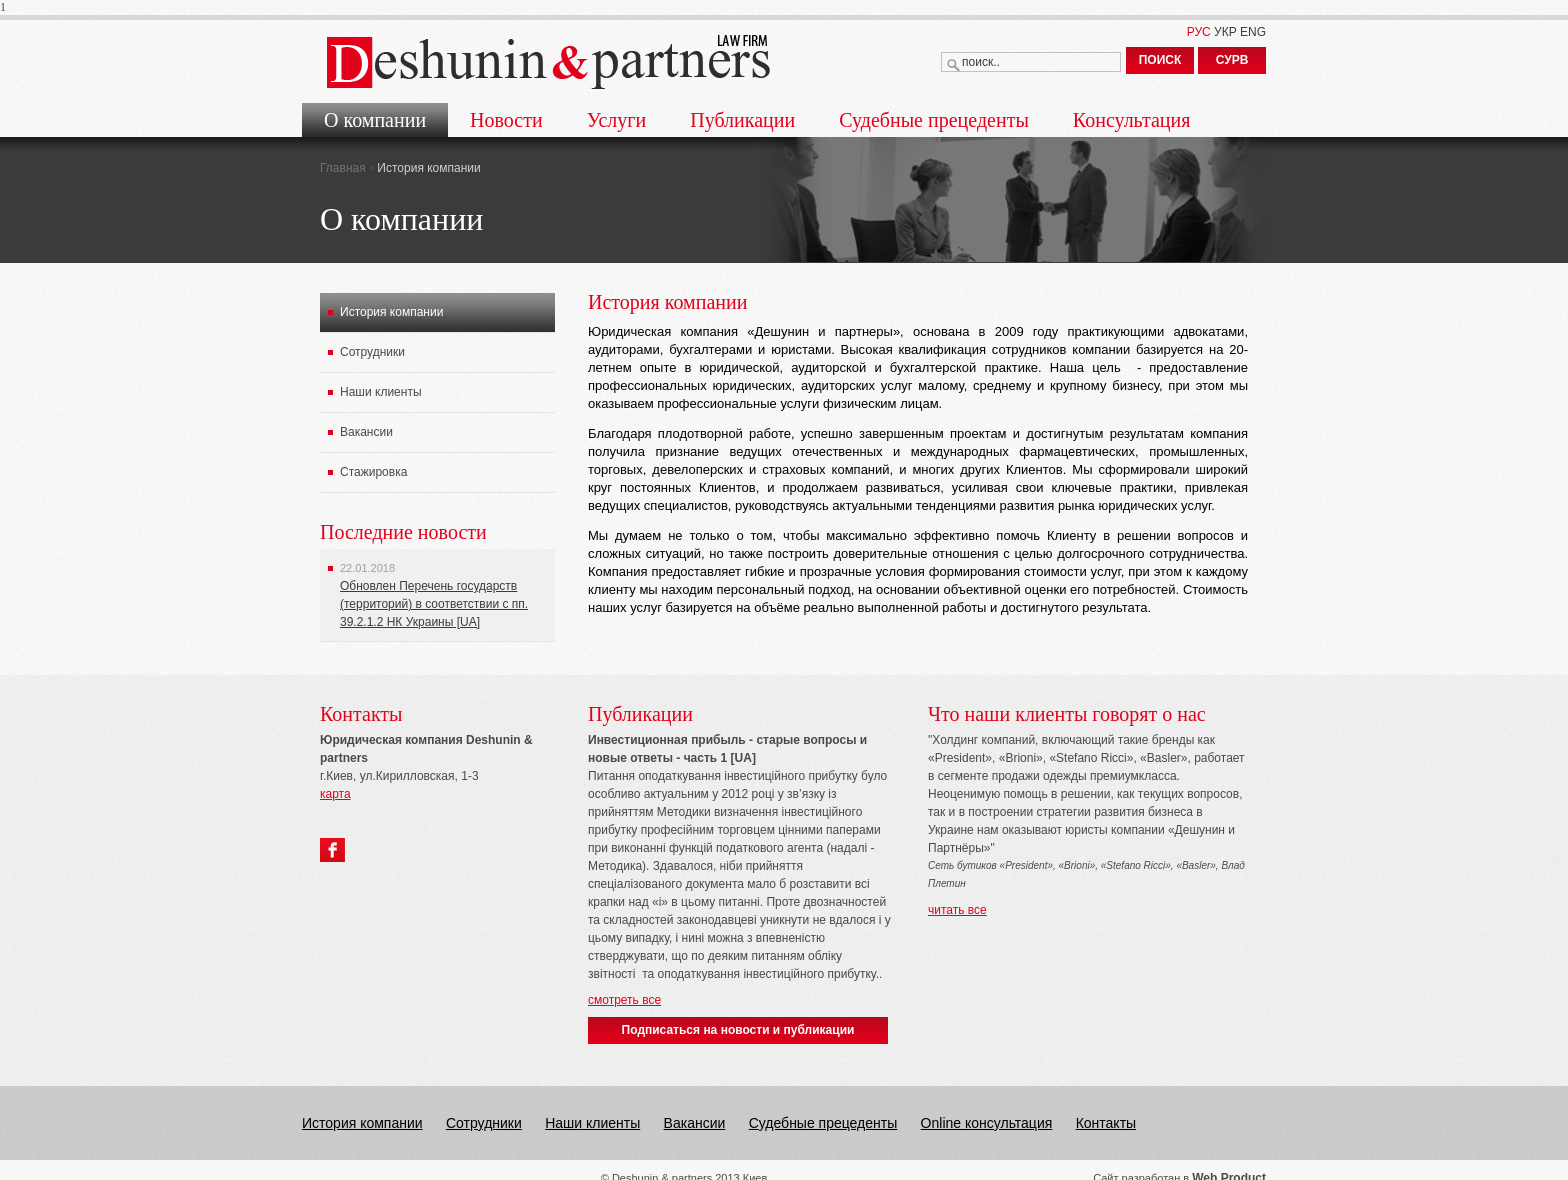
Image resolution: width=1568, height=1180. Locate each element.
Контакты (1106, 1123)
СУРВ (1232, 60)
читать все (957, 910)
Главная (343, 168)
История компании (391, 312)
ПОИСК (1160, 60)
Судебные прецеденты (934, 120)
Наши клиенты (381, 392)
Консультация (1132, 120)
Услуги (617, 120)
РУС (1199, 32)
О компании (375, 120)
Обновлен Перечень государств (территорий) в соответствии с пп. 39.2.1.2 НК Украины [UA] (434, 604)
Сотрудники (372, 352)
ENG (1253, 32)
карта (335, 794)
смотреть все (624, 1000)
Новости (506, 120)
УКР (1225, 32)
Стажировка (373, 472)
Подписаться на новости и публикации (738, 1030)
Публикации (742, 120)
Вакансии (366, 432)
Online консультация (987, 1123)
